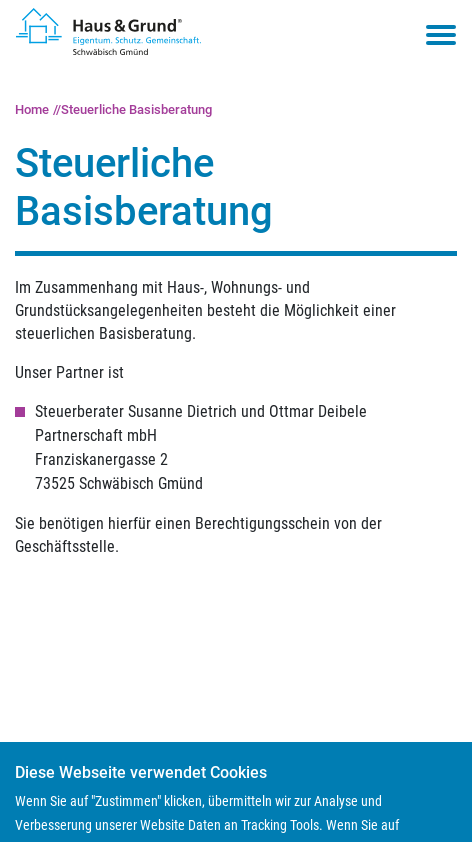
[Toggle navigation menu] (441, 35)
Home (32, 109)
